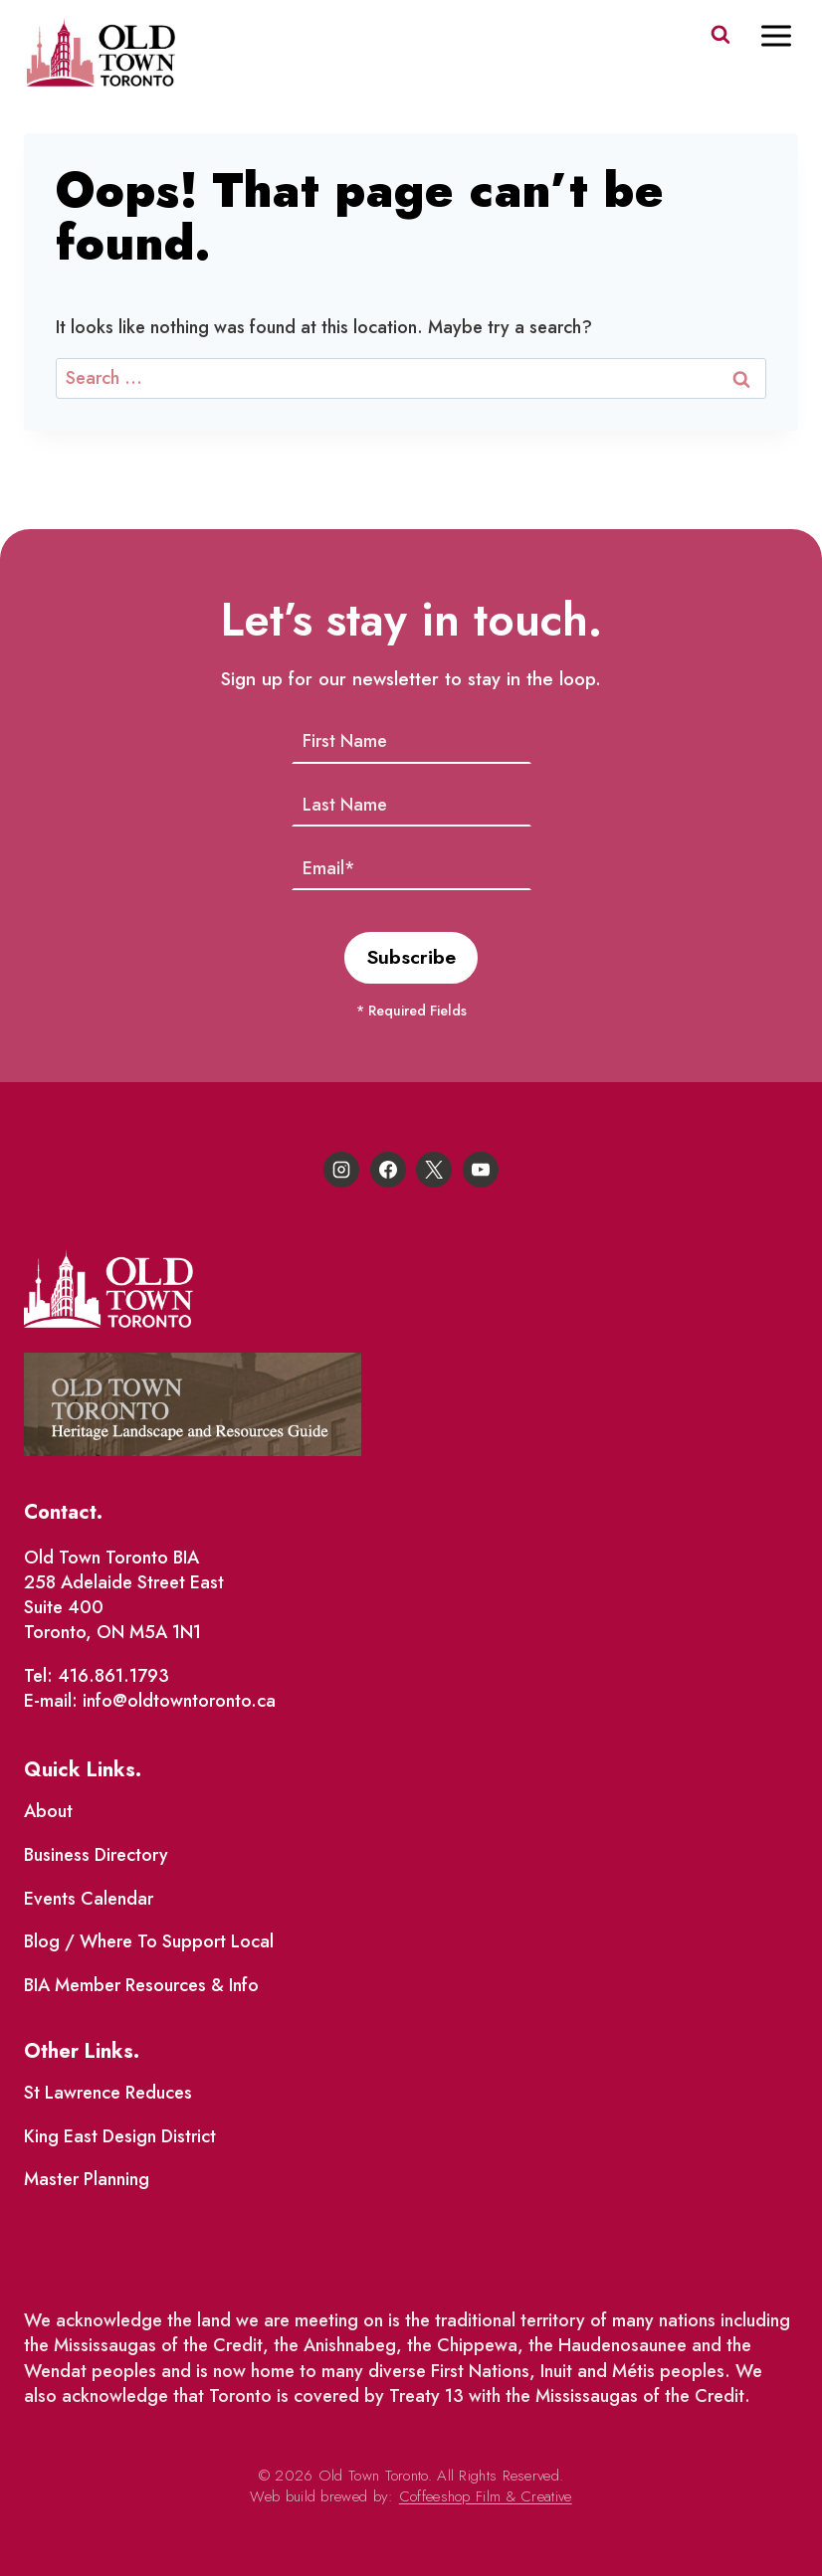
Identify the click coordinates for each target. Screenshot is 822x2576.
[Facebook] (388, 1170)
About (48, 1811)
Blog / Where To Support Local (149, 1941)
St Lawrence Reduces (108, 2093)
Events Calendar (88, 1899)
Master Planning (86, 2179)
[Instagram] (341, 1170)
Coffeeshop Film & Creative (485, 2496)
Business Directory (96, 1855)
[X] (434, 1170)
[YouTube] (481, 1170)
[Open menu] (786, 35)
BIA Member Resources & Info (141, 1985)
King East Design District (120, 2136)
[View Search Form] (720, 35)
